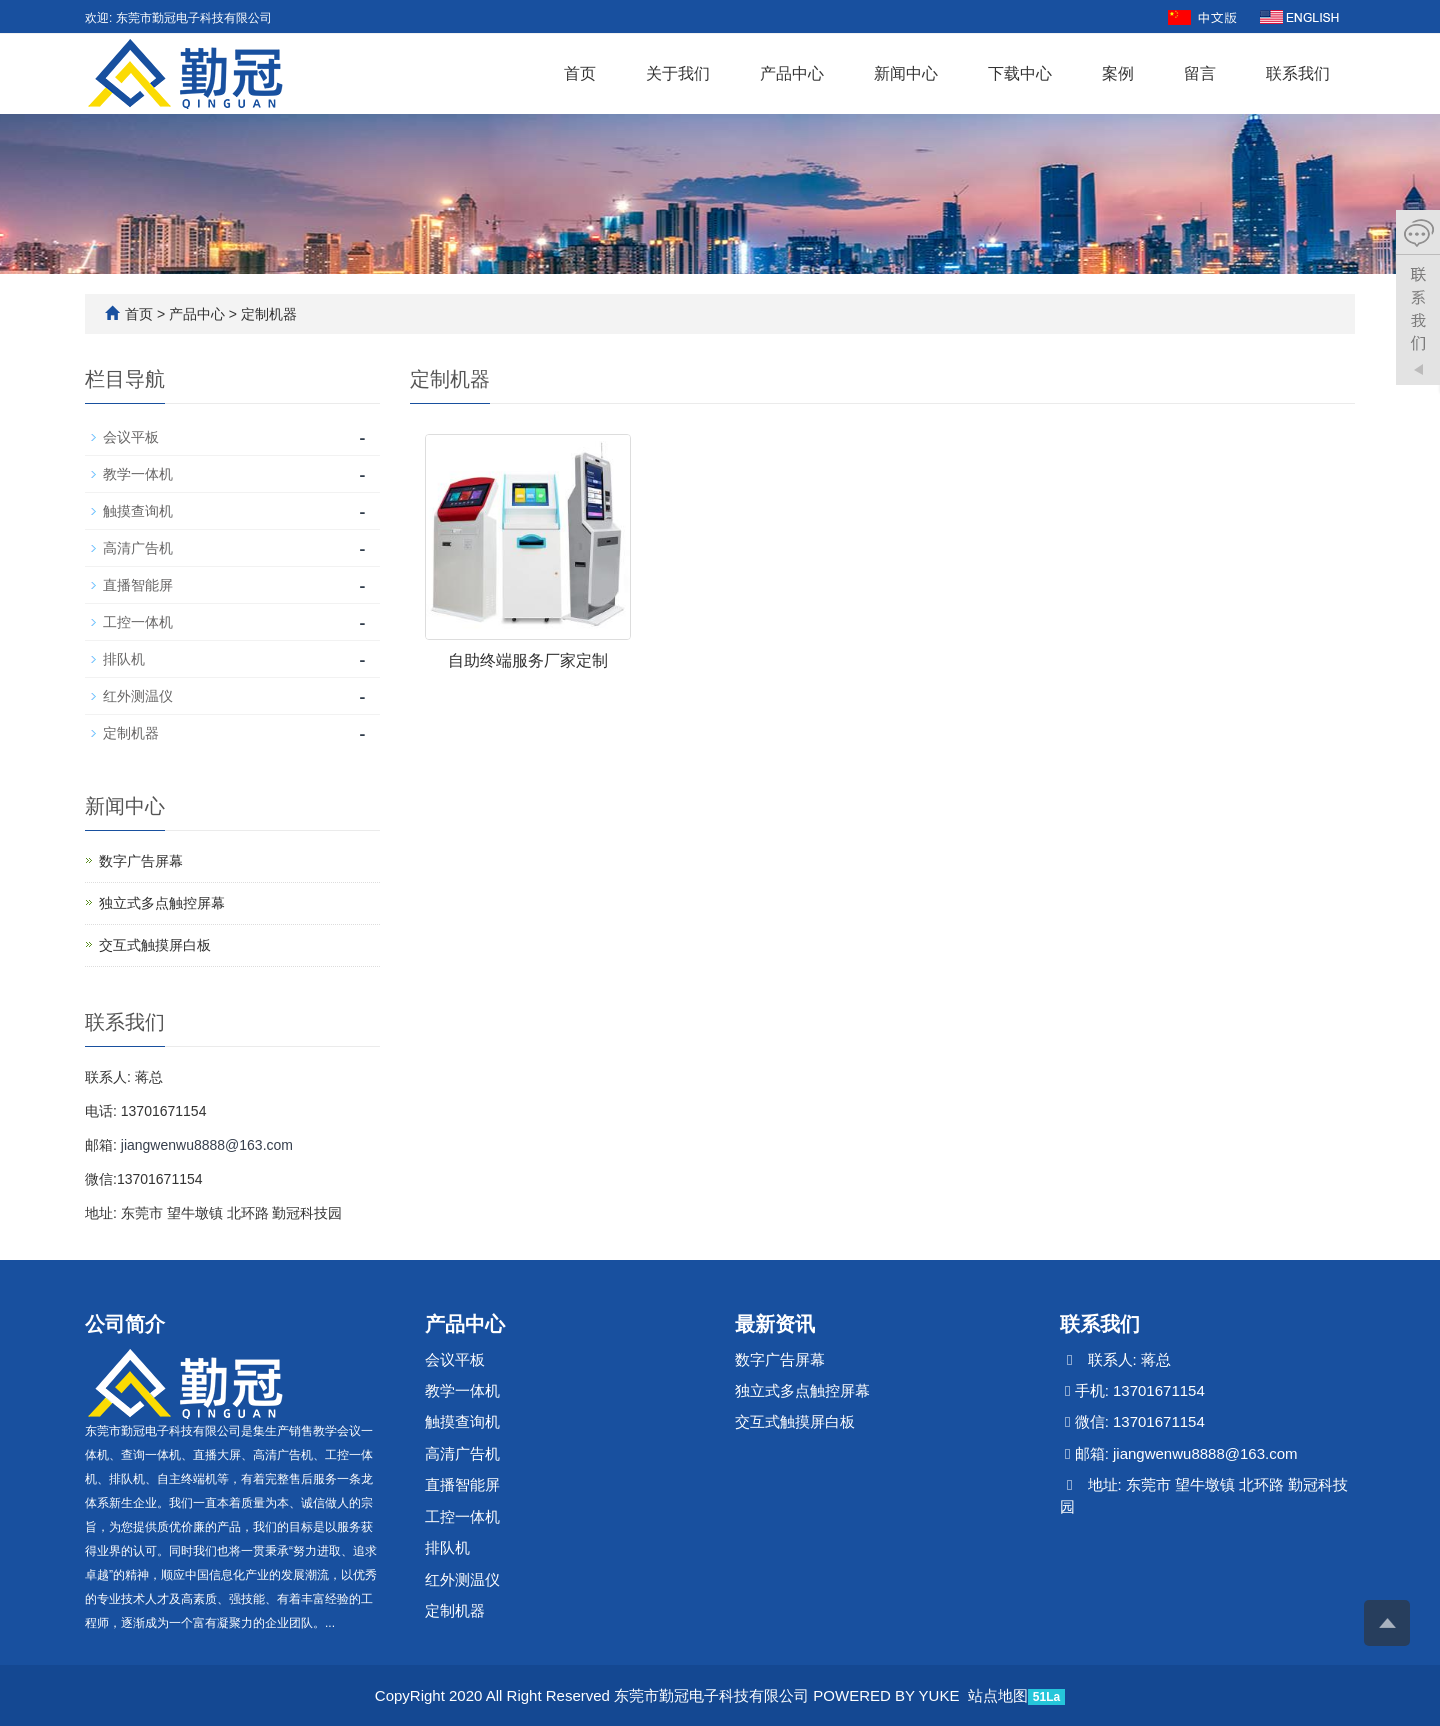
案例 (1118, 73)
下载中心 (1020, 73)
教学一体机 (138, 474)
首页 (580, 73)
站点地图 (998, 1695)
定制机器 (267, 314)
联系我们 (1298, 73)
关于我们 (678, 73)
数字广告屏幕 (141, 861)
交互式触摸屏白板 (155, 945)
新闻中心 (906, 73)
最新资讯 (775, 1324)
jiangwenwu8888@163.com (207, 1145)
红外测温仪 (138, 696)
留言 (1200, 73)
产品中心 (792, 73)
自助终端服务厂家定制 (528, 660)
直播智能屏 (138, 585)
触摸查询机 (138, 511)
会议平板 (131, 437)
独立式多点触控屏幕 (162, 903)
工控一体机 (138, 622)
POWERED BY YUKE (888, 1695)
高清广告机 (138, 548)
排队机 (124, 659)
